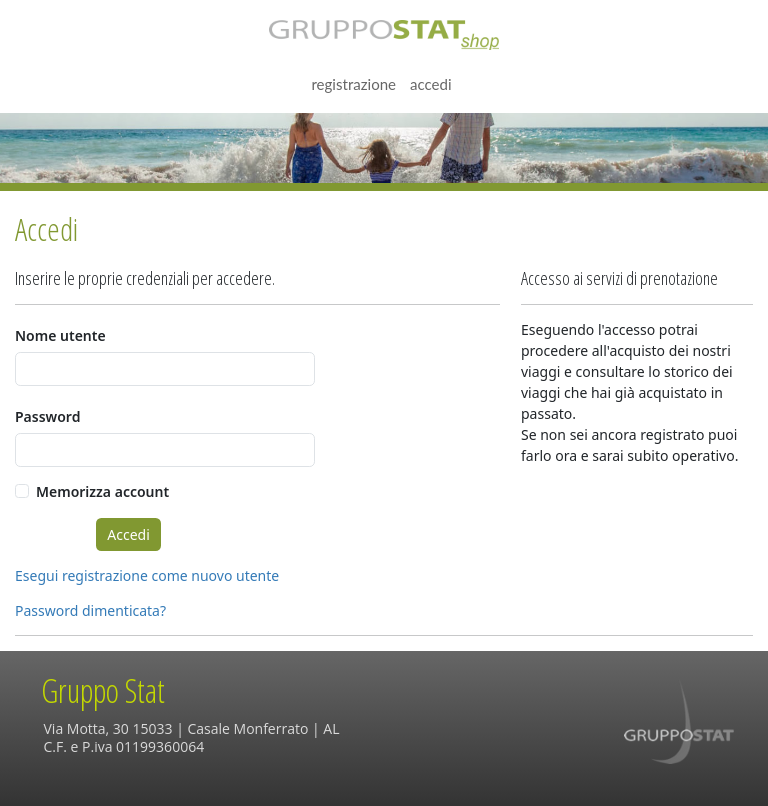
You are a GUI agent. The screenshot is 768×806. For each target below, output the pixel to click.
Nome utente (60, 335)
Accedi (431, 84)
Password (47, 416)
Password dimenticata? (90, 610)
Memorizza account (102, 491)
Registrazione (353, 84)
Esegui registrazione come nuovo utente (147, 575)
